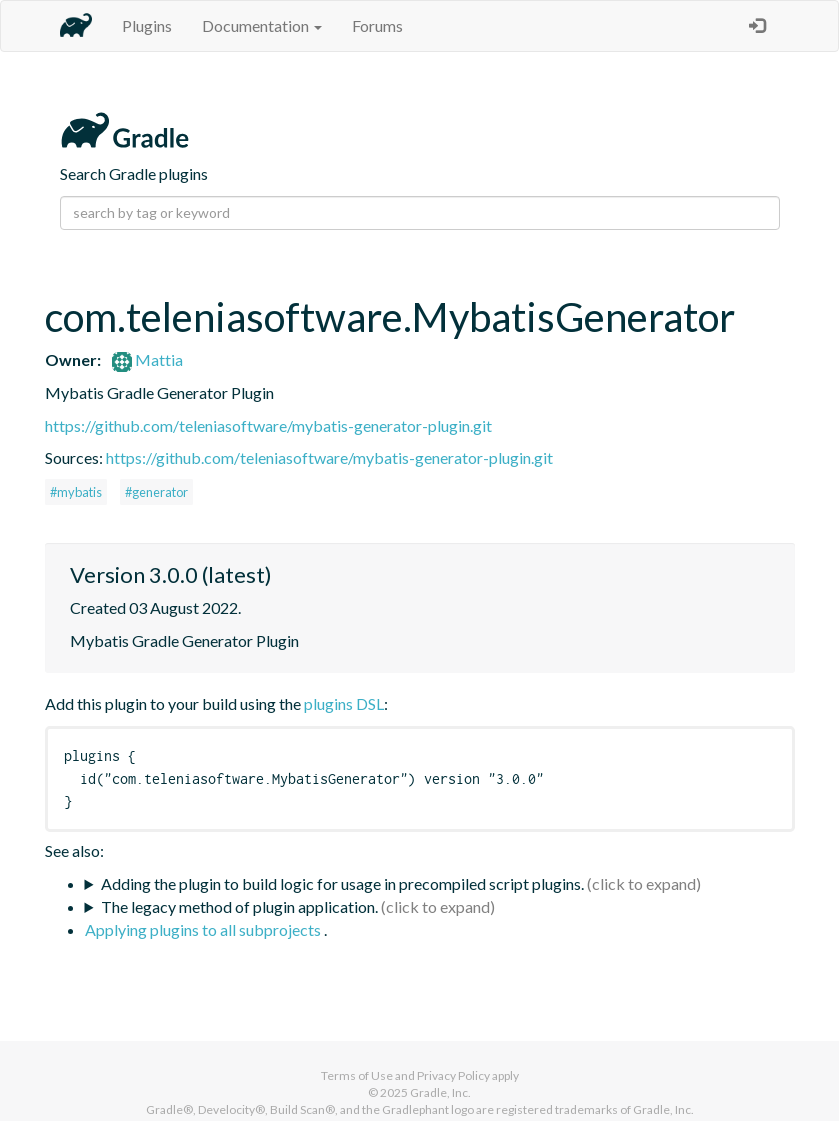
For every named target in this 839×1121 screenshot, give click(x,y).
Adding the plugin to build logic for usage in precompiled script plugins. (342, 883)
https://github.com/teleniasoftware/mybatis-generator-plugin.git (268, 425)
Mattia (147, 359)
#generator (156, 492)
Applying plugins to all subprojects (204, 929)
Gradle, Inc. (440, 1092)
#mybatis (76, 492)
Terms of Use (357, 1075)
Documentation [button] (262, 25)
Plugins (147, 25)
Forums (377, 25)
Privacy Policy (453, 1075)
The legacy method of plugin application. (239, 906)
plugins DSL (344, 703)
